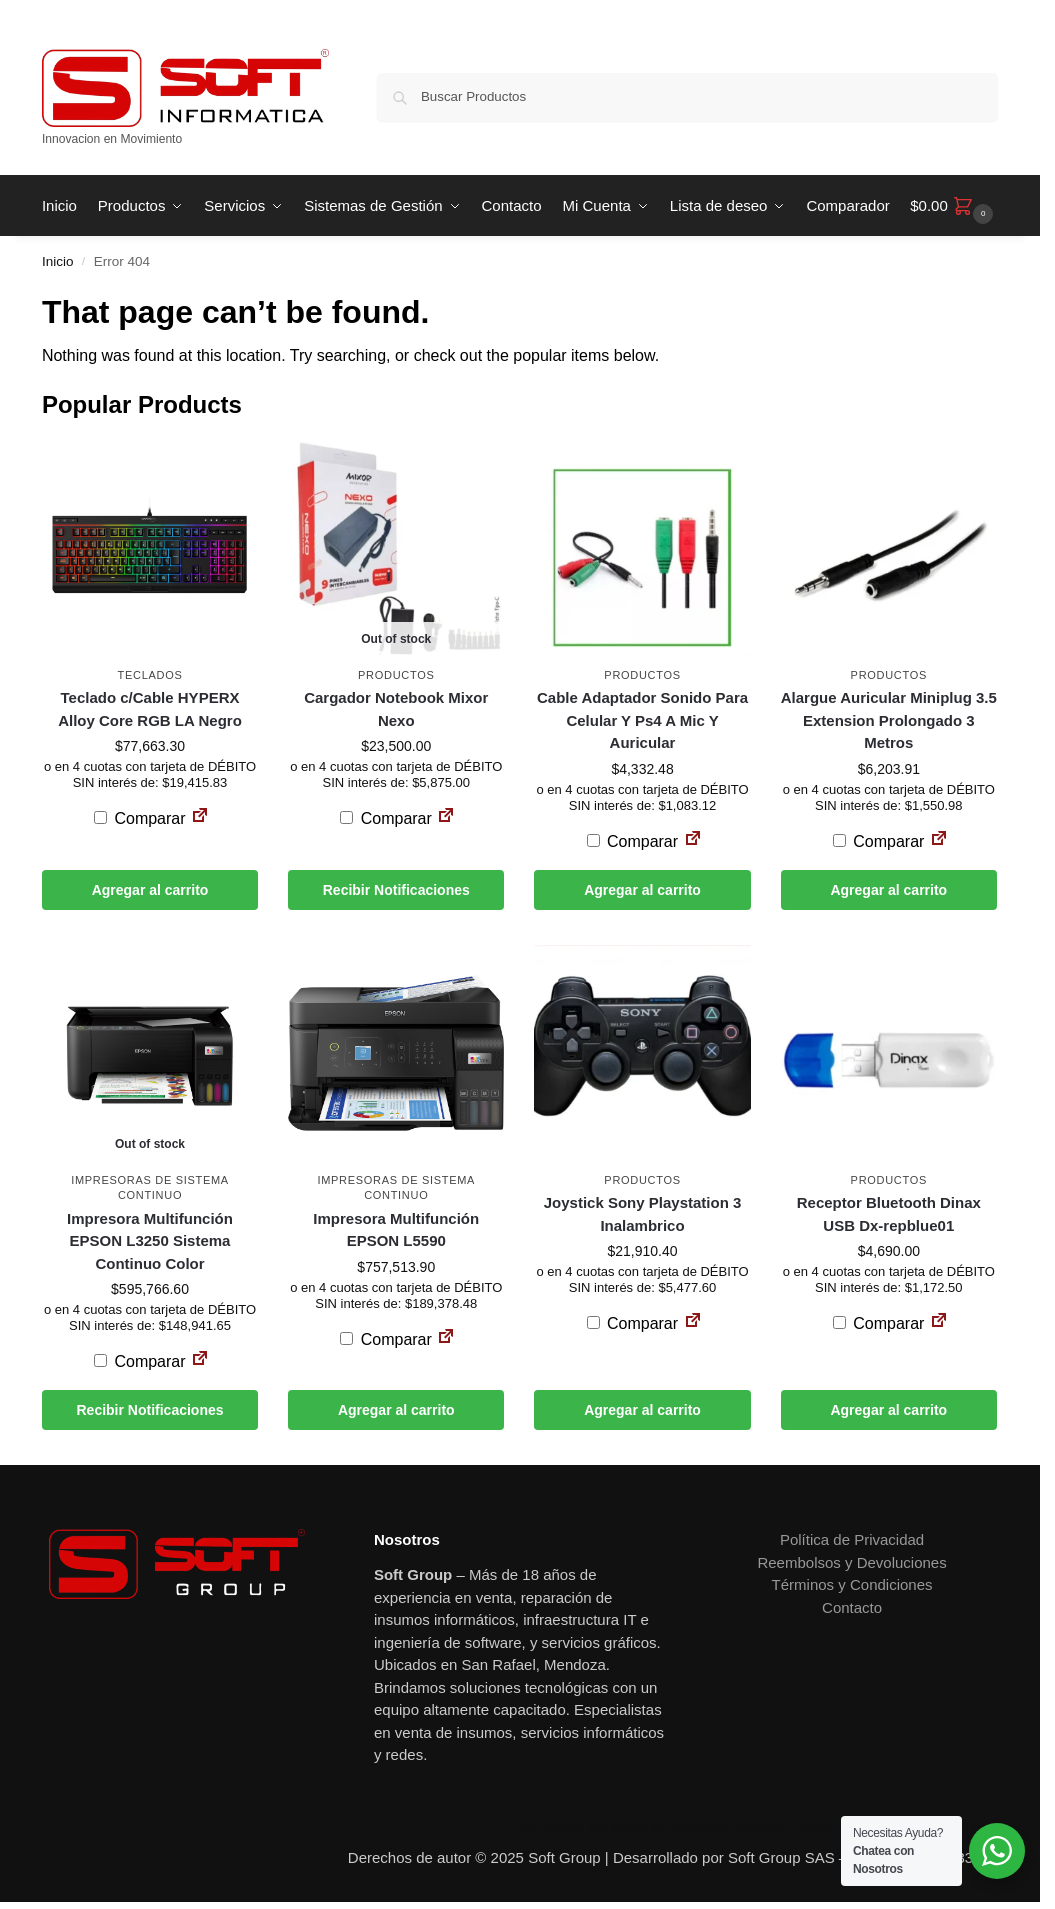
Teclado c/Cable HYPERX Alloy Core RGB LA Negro (150, 709)
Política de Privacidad (852, 1539)
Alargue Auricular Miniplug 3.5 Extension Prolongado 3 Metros (889, 720)
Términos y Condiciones (852, 1584)
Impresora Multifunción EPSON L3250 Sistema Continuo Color (150, 1241)
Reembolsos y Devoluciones (851, 1562)
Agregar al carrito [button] (150, 890)
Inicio (58, 261)
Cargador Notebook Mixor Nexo (396, 709)
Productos (396, 675)
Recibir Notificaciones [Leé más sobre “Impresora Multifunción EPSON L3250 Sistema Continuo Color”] (149, 1410)
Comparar (140, 818)
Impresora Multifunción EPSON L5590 (396, 1230)
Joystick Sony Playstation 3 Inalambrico (643, 1214)
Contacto (852, 1607)
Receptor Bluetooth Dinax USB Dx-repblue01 (889, 1214)
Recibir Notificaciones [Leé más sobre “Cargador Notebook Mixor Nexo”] (396, 890)
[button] (954, 206)
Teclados (150, 675)
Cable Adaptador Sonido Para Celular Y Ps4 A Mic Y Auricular (642, 720)
